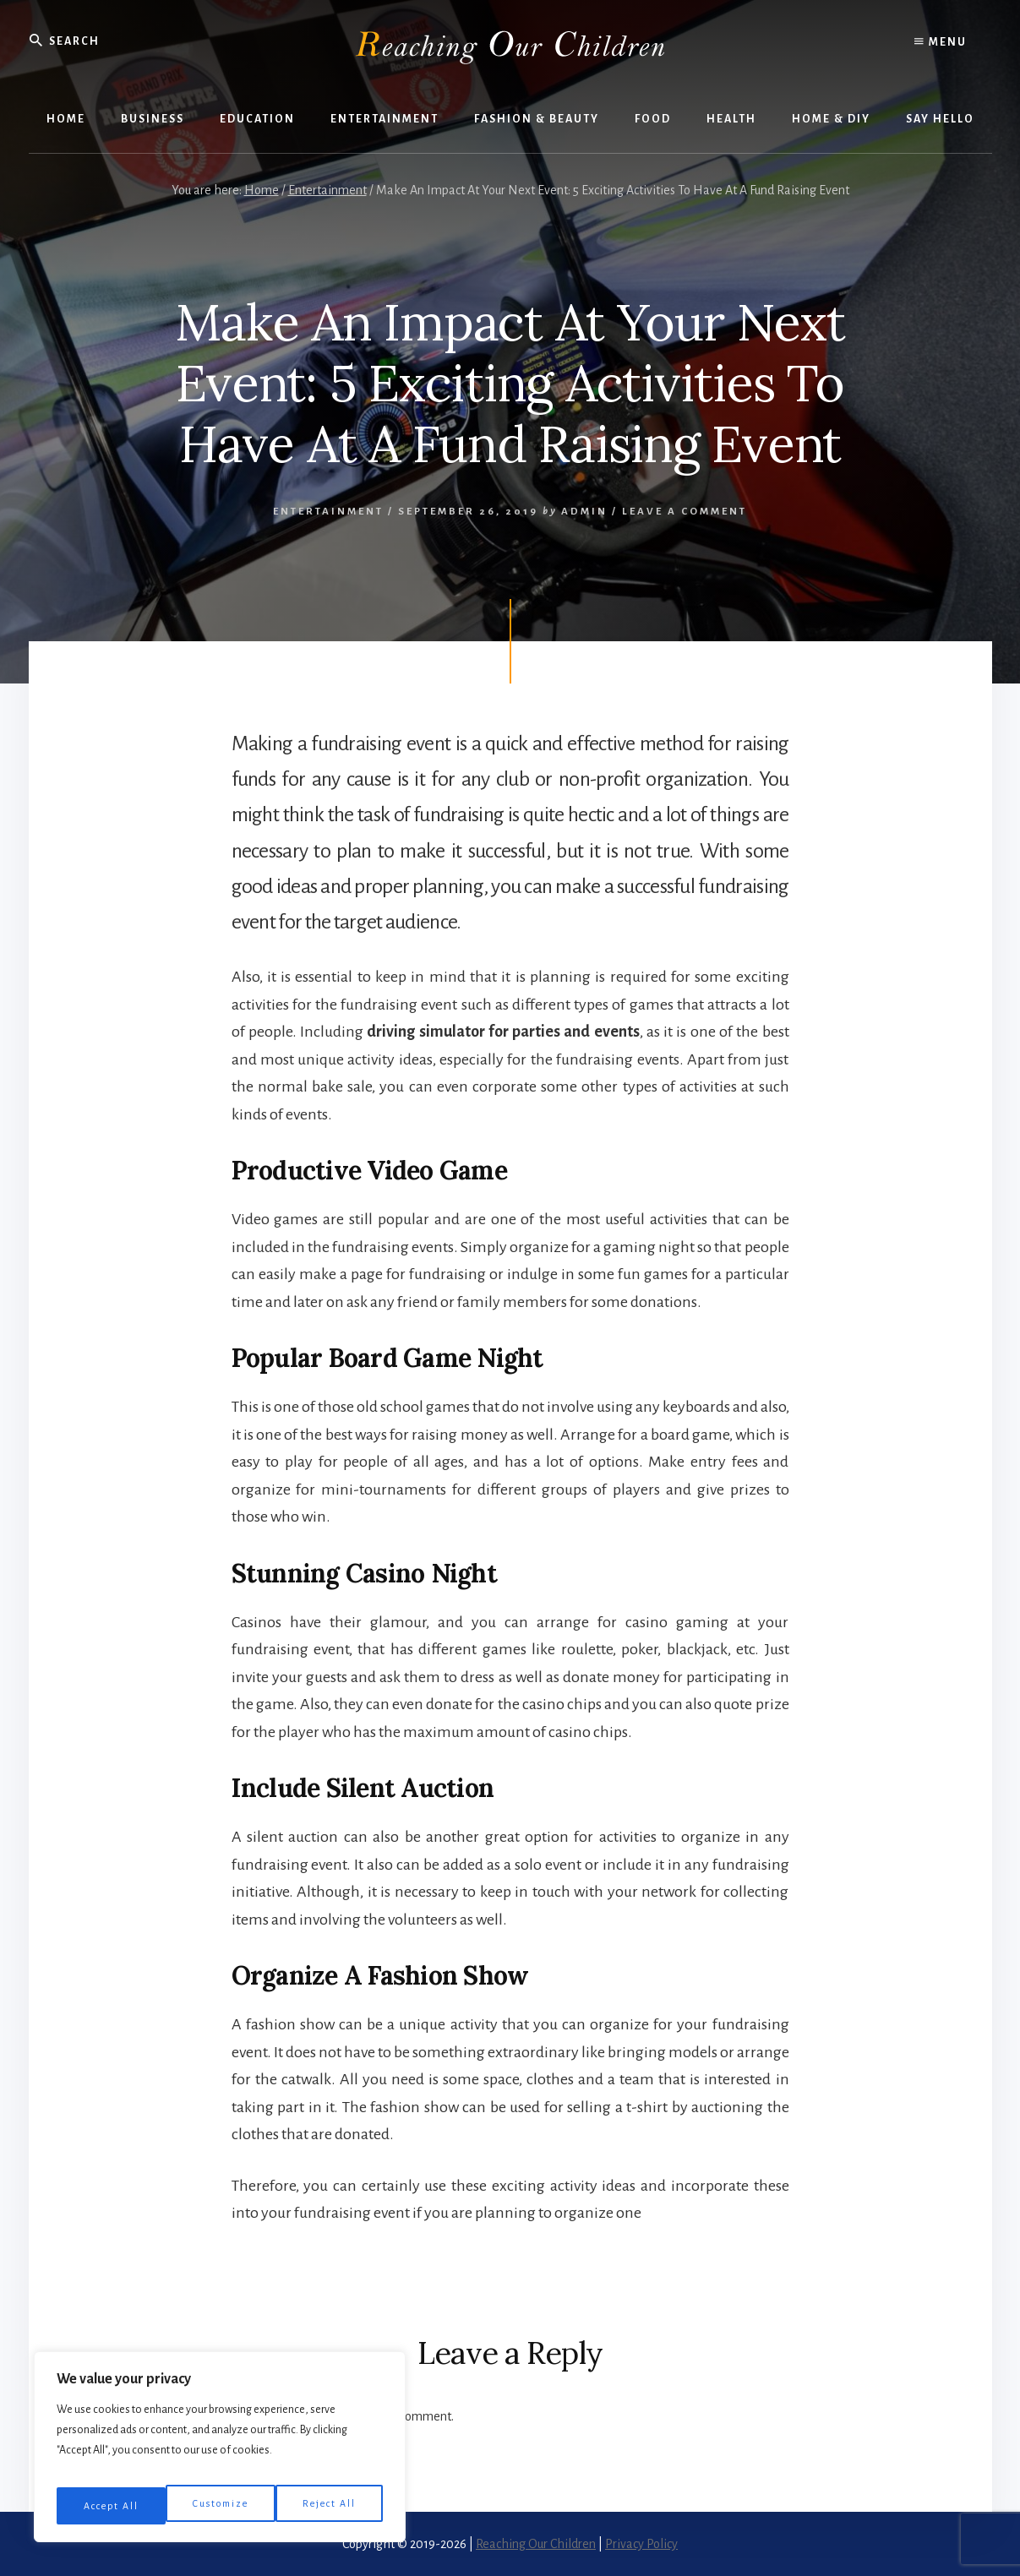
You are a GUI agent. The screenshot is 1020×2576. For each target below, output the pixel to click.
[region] (220, 2453)
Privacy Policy (641, 2544)
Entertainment (328, 511)
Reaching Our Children (536, 2544)
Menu (940, 42)
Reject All (222, 2506)
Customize (111, 2506)
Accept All (330, 2506)
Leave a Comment (684, 511)
